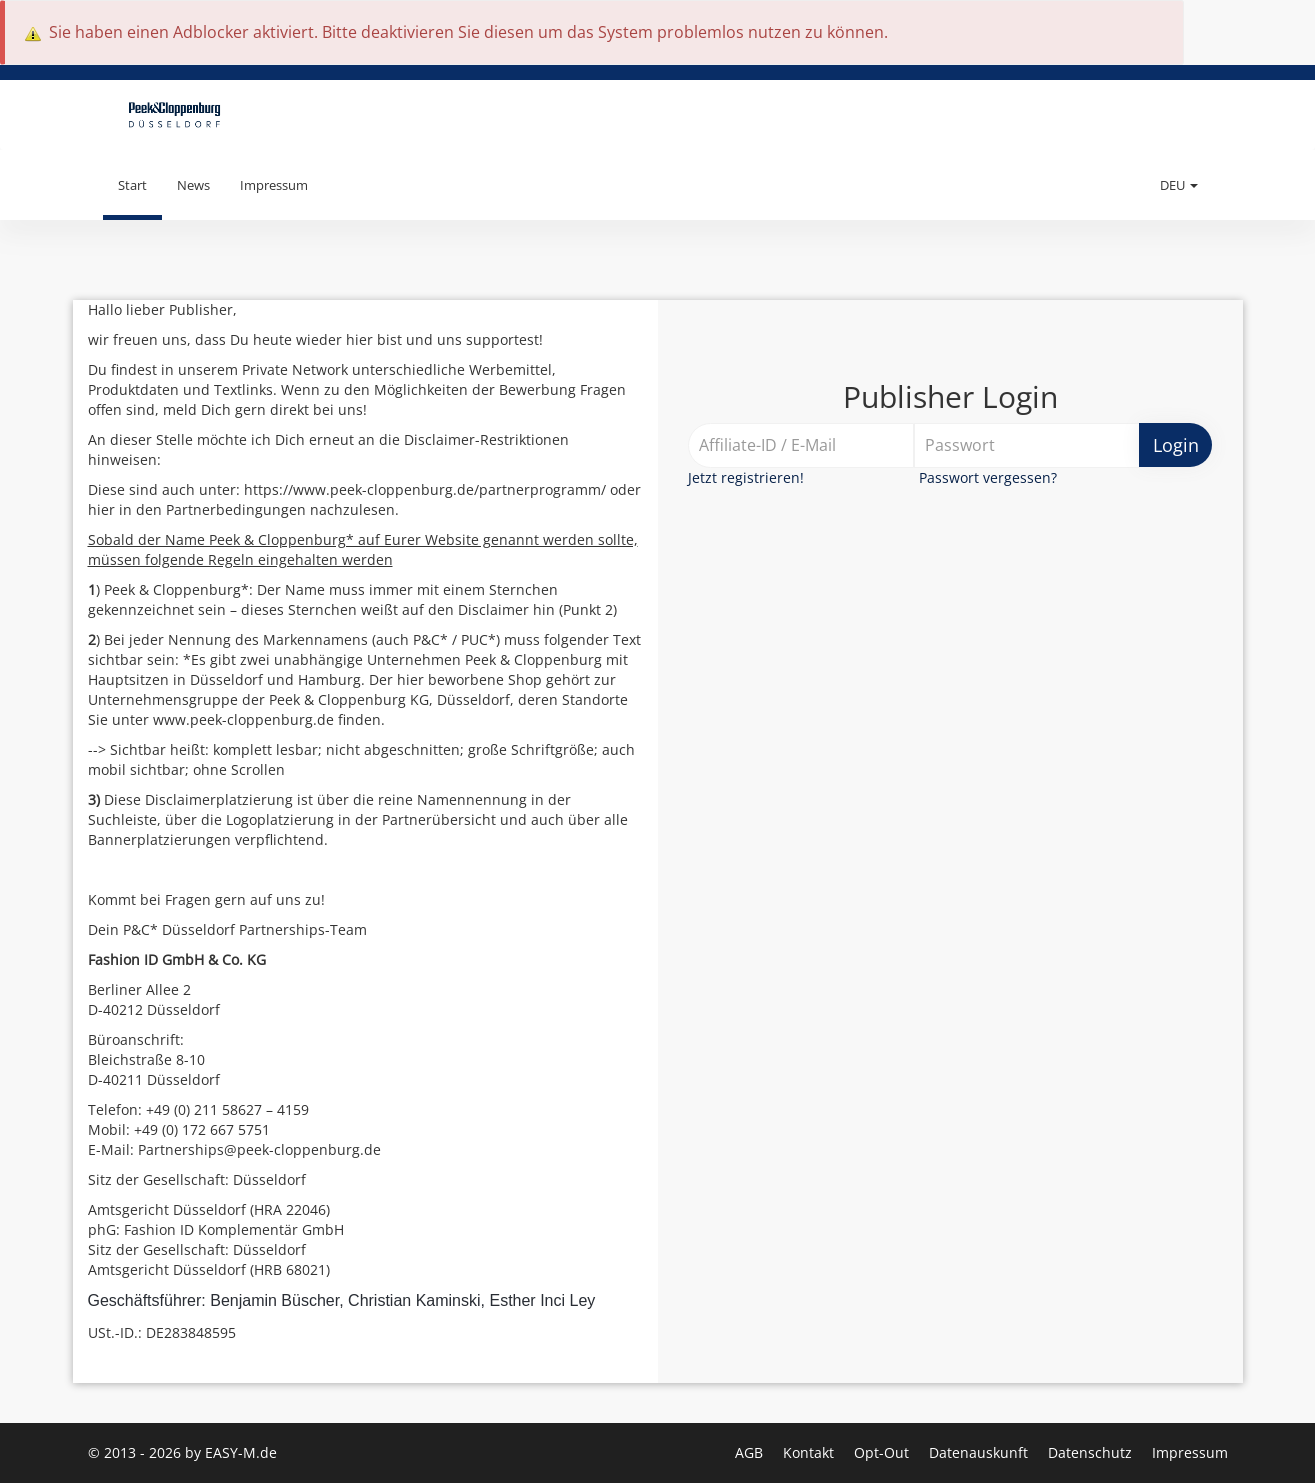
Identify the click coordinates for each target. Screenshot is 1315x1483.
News (193, 185)
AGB (751, 1452)
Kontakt (810, 1452)
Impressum (274, 185)
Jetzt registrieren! (746, 477)
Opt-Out (883, 1452)
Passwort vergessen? (988, 477)
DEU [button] (1179, 185)
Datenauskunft (980, 1452)
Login (1176, 445)
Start (132, 185)
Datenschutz (1092, 1452)
